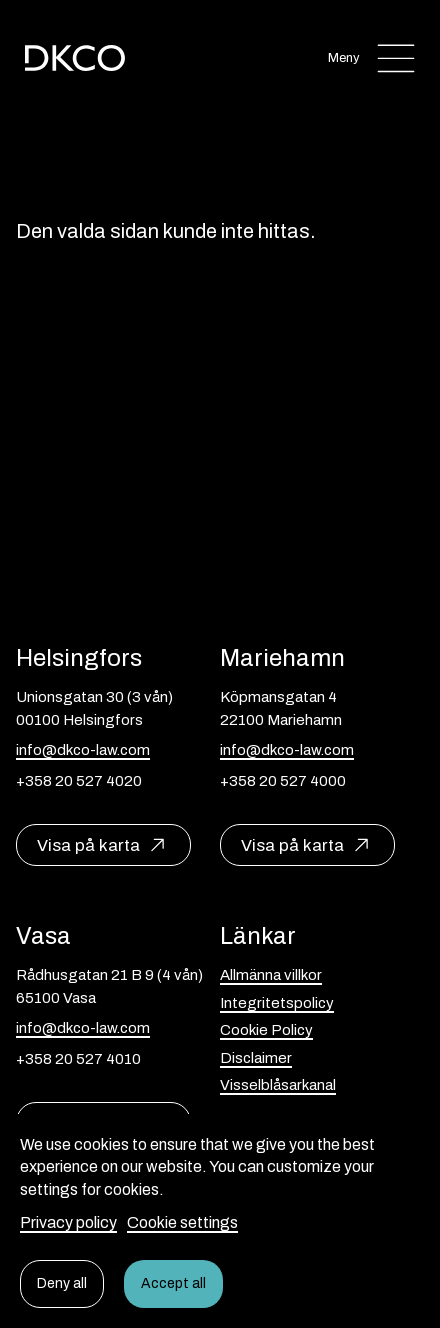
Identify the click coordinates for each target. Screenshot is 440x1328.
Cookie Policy (266, 1030)
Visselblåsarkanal (278, 1085)
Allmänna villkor (271, 975)
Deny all (62, 1283)
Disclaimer (256, 1058)
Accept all (173, 1283)
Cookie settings (182, 1222)
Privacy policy (68, 1222)
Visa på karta (88, 845)
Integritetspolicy (277, 1003)
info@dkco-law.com (83, 750)
